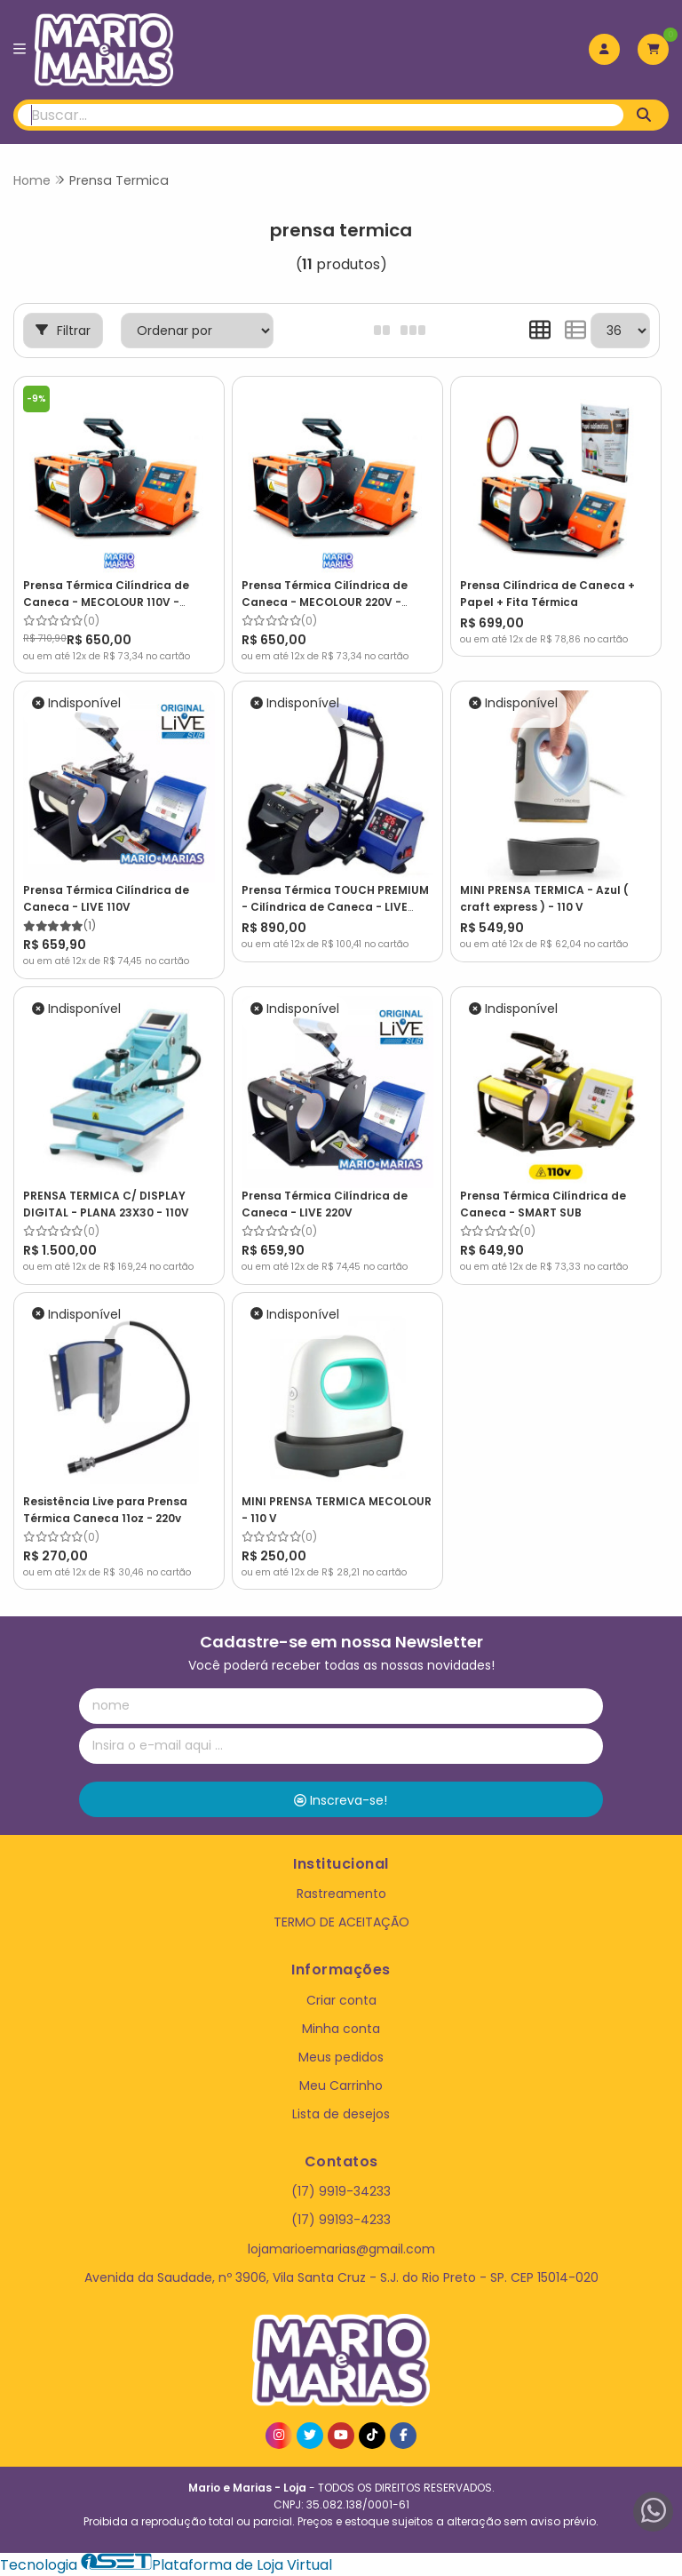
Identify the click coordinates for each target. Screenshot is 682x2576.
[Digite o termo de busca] (320, 115)
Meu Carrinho (341, 2085)
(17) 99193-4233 (341, 2220)
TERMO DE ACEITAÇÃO (341, 1922)
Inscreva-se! (340, 1800)
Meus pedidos (341, 2057)
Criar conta (341, 2000)
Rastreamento (341, 1893)
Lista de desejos (341, 2114)
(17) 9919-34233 (341, 2191)
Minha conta (341, 2029)
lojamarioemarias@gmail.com (341, 2249)
